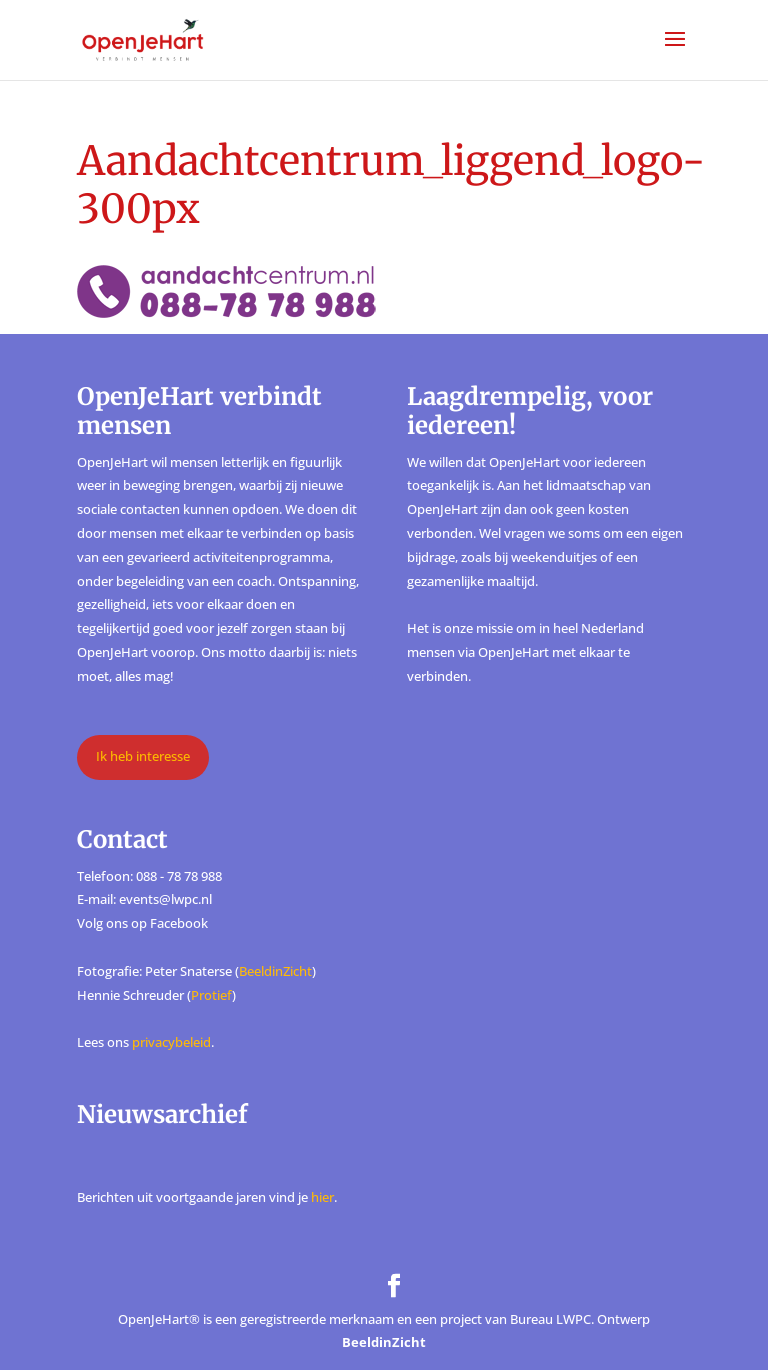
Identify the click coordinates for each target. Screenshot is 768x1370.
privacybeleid (171, 1042)
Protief (211, 995)
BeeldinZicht (275, 971)
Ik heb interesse (143, 756)
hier (322, 1197)
